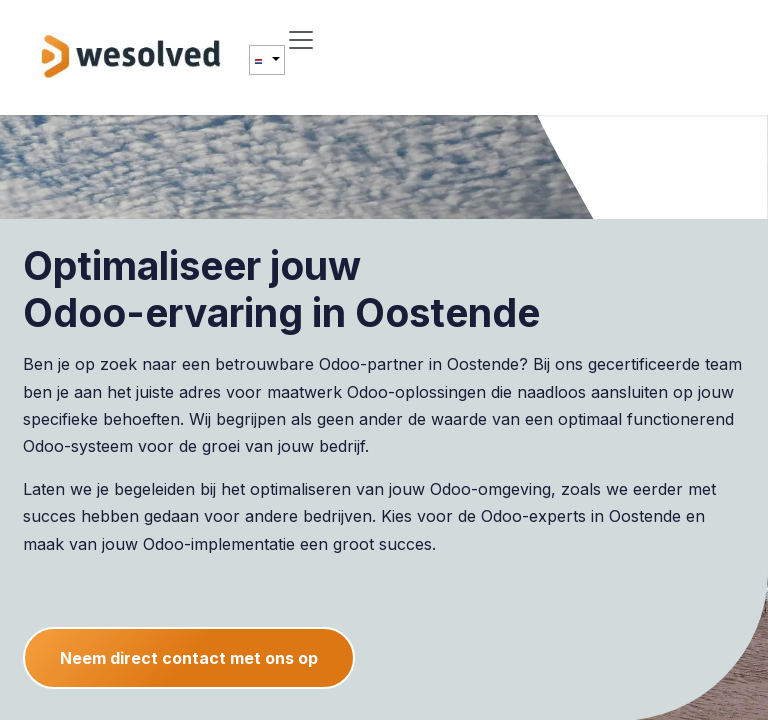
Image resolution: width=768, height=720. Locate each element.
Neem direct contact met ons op (189, 658)
